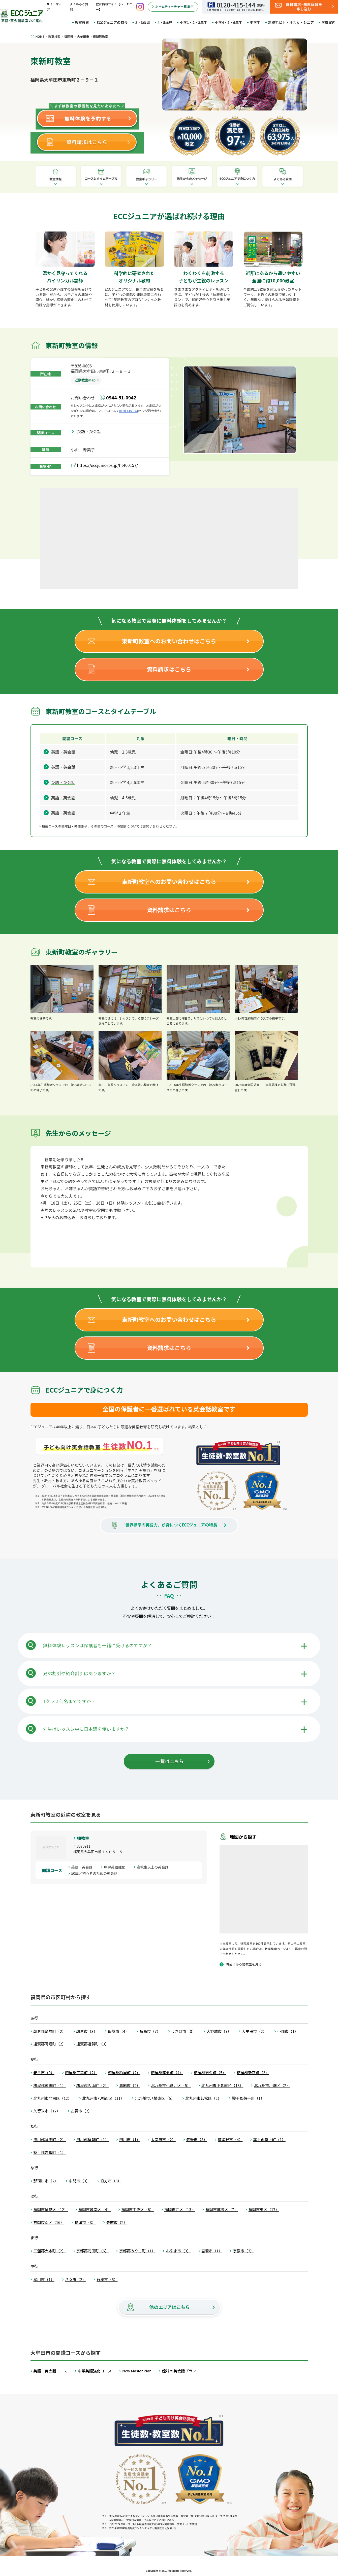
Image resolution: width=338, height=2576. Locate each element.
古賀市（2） (81, 2110)
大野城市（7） (218, 2031)
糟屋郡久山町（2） (92, 2085)
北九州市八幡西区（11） (103, 2098)
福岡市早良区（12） (51, 2209)
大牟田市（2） (254, 2031)
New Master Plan (136, 2370)
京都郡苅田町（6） (92, 2250)
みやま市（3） (178, 2250)
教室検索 (82, 22)
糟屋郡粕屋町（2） (124, 2072)
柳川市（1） (44, 2279)
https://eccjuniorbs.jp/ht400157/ (107, 465)
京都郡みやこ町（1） (137, 2250)
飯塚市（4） (118, 2031)
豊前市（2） (116, 2222)
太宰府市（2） (163, 2139)
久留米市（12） (47, 2110)
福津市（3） (85, 2222)
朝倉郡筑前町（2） (50, 2031)
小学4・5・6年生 (228, 22)
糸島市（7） (149, 2031)
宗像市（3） (243, 2250)
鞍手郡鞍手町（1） (248, 2098)
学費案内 (328, 22)
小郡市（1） (287, 2031)
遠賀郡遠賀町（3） (92, 2043)
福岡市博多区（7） (221, 2209)
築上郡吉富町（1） (50, 2152)
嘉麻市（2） (129, 2085)
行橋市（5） (107, 2279)
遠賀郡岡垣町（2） (50, 2043)
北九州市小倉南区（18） (222, 2085)
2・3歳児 (142, 22)
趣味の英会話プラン (179, 2370)
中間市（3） (79, 2180)
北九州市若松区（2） (203, 2098)
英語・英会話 (91, 431)
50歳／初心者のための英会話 (96, 1873)
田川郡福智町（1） (92, 2139)
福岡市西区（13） (179, 2209)
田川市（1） (129, 2139)
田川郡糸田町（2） (50, 2139)
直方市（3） (110, 2180)
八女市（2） (75, 2279)
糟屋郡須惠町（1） (50, 2085)
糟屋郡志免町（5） (210, 2072)
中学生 (255, 22)
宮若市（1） (211, 2250)
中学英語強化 (116, 1867)
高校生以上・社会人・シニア (291, 22)
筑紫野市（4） (230, 2139)
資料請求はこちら (169, 669)
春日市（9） (44, 2072)
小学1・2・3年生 (193, 22)
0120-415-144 (128, 410)
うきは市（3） (183, 2031)
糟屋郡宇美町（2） (81, 2072)
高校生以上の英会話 (154, 1867)
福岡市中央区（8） (137, 2209)
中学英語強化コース (95, 2370)
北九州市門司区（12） (53, 2098)
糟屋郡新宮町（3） (253, 2072)
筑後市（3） (196, 2139)
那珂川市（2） (46, 2180)
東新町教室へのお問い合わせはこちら (169, 641)
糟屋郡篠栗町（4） (167, 2072)
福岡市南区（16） (49, 2222)
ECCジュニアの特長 (112, 22)
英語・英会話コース (50, 2370)
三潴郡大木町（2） (50, 2250)
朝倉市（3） (86, 2031)
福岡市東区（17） (264, 2209)
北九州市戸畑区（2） (272, 2085)
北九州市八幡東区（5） (155, 2098)
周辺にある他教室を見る (244, 1964)
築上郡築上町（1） (269, 2139)
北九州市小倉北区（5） (171, 2085)
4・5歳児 (165, 22)
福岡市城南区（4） (94, 2209)
